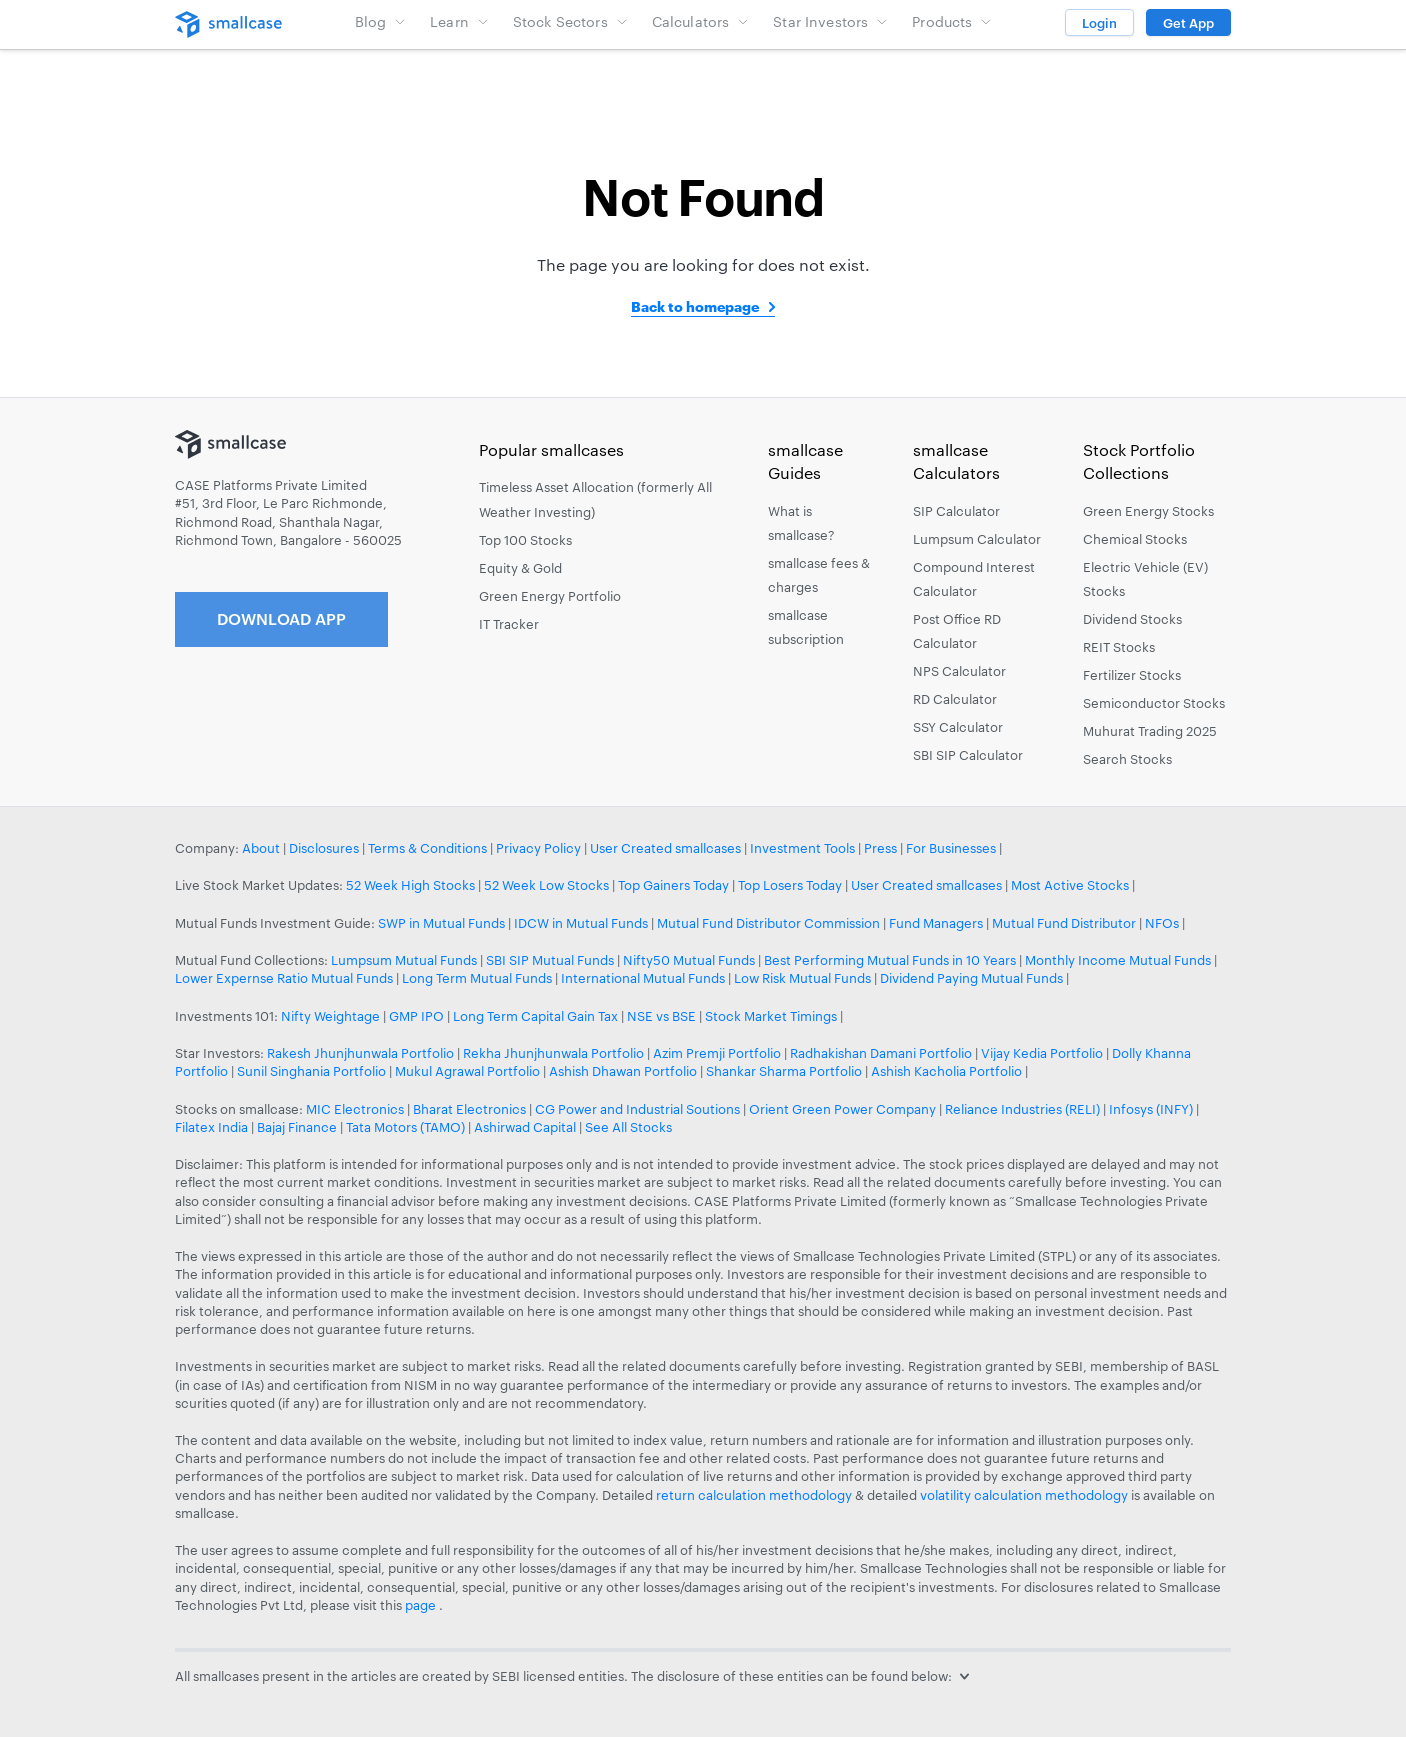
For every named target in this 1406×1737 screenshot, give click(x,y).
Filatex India (213, 1127)
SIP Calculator (956, 511)
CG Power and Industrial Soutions (637, 1109)
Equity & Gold (520, 568)
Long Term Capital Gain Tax (535, 1016)
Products (952, 21)
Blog (381, 21)
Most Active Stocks (1070, 885)
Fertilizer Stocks (1132, 675)
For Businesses (951, 848)
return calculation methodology (754, 1495)
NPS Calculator (959, 671)
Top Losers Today (790, 885)
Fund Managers (936, 923)
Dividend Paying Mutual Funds (971, 978)
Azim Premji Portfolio (717, 1053)
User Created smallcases (665, 848)
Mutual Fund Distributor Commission (768, 923)
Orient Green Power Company (842, 1109)
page (422, 1605)
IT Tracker (509, 624)
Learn (459, 21)
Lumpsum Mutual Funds (404, 960)
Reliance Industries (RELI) (1022, 1109)
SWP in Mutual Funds (441, 923)
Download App (281, 618)
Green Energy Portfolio (550, 596)
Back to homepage (695, 306)
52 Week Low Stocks (546, 885)
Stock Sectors (570, 21)
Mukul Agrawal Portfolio (467, 1071)
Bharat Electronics (469, 1109)
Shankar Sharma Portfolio (784, 1071)
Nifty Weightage (330, 1016)
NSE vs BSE (661, 1016)
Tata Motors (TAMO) (405, 1127)
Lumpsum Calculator (977, 539)
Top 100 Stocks (525, 540)
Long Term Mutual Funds (477, 978)
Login (1099, 23)
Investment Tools (802, 848)
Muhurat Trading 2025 (1150, 731)
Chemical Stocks (1135, 539)
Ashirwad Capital (525, 1127)
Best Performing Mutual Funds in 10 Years (890, 960)
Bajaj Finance (297, 1127)
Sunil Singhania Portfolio (311, 1071)
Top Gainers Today (673, 885)
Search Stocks (1127, 759)
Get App (1188, 23)
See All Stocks (628, 1127)
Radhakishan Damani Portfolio (881, 1053)
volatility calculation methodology (1024, 1495)
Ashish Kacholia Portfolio (946, 1071)
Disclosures (324, 848)
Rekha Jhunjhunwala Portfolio (553, 1053)
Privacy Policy (538, 848)
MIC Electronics (355, 1109)
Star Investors (830, 21)
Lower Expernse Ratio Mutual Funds (284, 978)
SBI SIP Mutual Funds (550, 960)
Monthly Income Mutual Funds (1118, 960)
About (261, 848)
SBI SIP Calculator (968, 755)
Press (880, 848)
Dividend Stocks (1132, 619)
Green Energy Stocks (1148, 511)
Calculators (701, 21)
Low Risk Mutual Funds (802, 978)
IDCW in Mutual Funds (581, 923)
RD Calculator (955, 699)
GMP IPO (416, 1016)
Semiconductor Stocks (1154, 703)
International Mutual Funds (643, 978)
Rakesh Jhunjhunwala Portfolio (360, 1053)
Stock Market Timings (771, 1016)
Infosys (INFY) (1151, 1109)
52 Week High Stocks (410, 885)
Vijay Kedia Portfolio (1042, 1053)
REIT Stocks (1119, 647)
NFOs (1162, 923)
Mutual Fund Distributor (1064, 923)
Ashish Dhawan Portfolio (623, 1071)
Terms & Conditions (427, 848)
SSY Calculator (958, 727)
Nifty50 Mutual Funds (689, 960)
